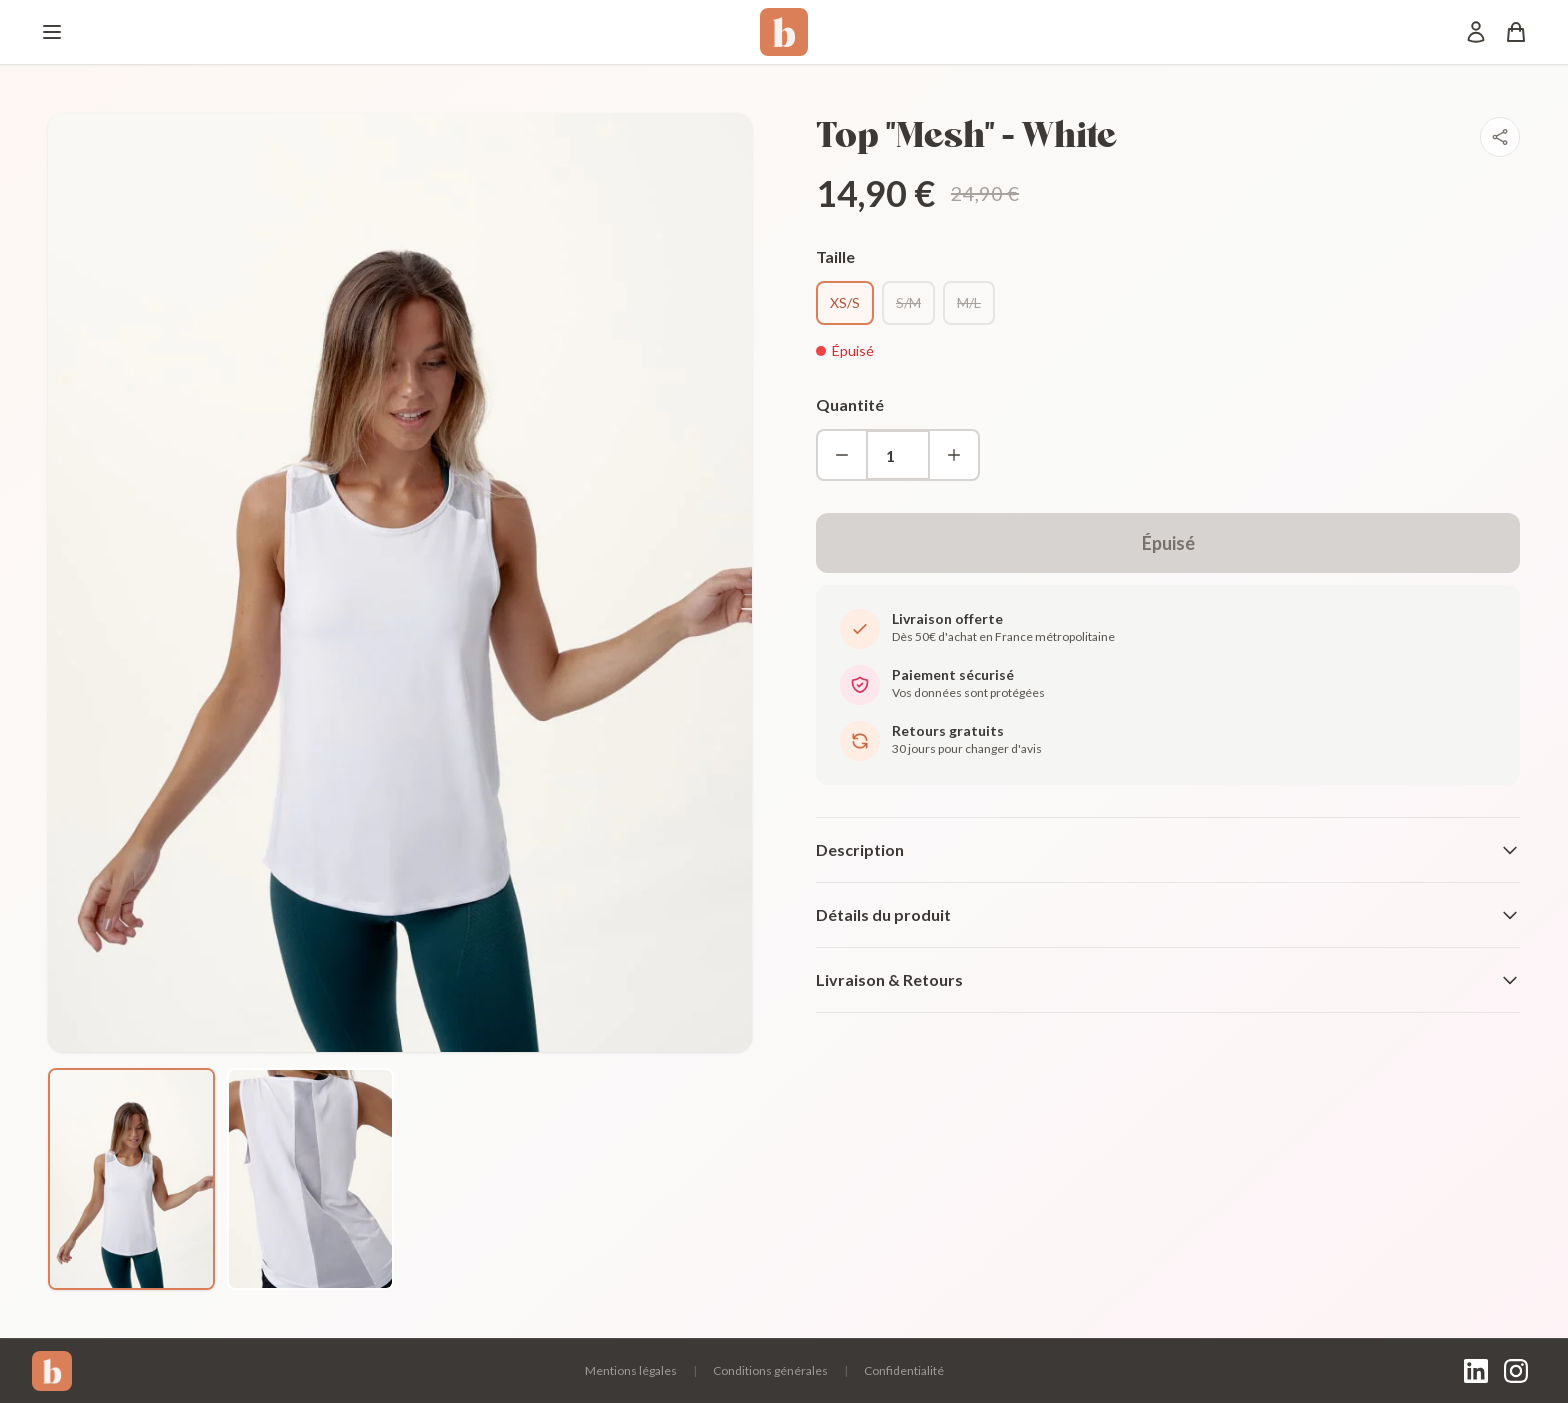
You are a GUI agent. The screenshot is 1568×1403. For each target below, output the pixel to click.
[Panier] (1516, 32)
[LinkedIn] (1476, 1371)
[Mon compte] (1476, 32)
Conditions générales (770, 1370)
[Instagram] (1516, 1371)
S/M (908, 302)
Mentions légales (631, 1370)
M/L (969, 302)
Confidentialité (904, 1370)
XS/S (845, 302)
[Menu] (52, 32)
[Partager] (1500, 137)
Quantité (850, 404)
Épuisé (1168, 543)
